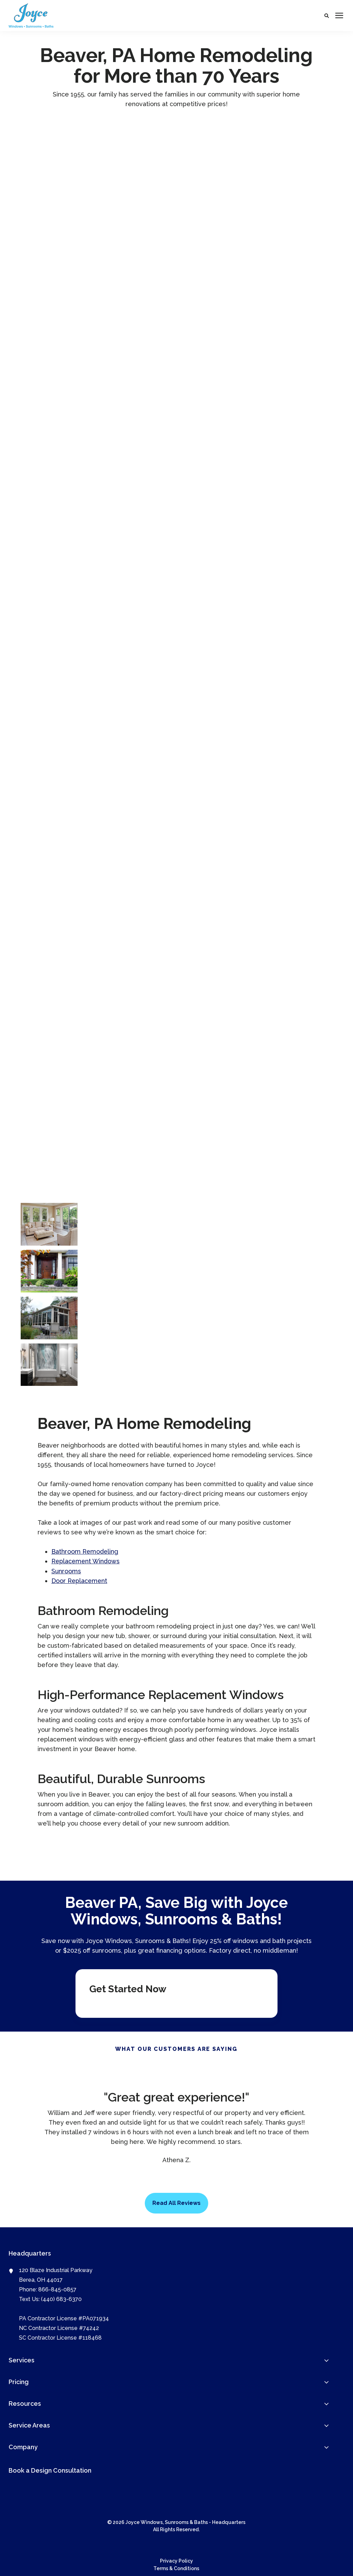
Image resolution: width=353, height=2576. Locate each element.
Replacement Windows (86, 1561)
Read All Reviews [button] (176, 2202)
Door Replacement (80, 1580)
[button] (326, 15)
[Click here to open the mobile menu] (339, 15)
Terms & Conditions (176, 2568)
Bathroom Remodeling (85, 1551)
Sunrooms (66, 1570)
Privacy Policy (176, 2560)
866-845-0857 (57, 2289)
